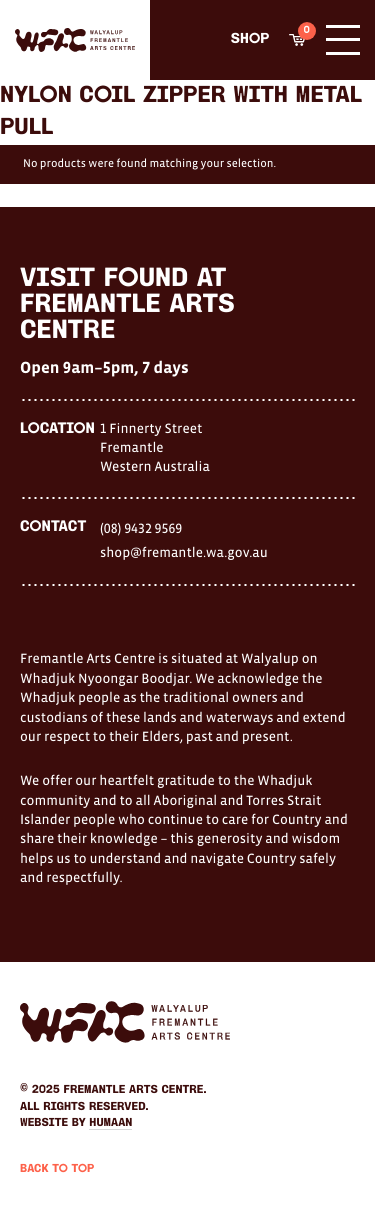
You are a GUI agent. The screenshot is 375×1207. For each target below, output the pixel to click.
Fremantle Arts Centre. (135, 1090)
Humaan (110, 1123)
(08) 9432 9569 (141, 528)
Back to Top (57, 1169)
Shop (250, 39)
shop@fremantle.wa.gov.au (184, 552)
